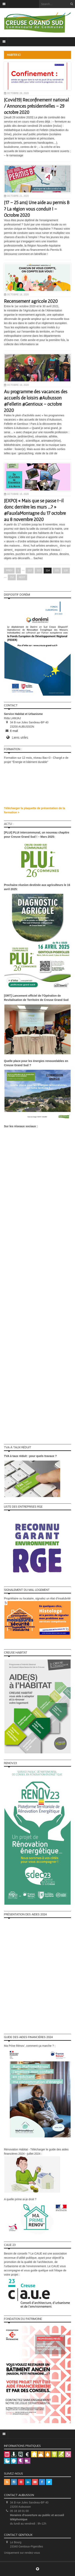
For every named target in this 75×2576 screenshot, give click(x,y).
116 (66, 570)
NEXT (22, 577)
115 (57, 570)
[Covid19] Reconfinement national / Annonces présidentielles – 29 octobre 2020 (36, 106)
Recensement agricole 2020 (31, 301)
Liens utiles (20, 737)
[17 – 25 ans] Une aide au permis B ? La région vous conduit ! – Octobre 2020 (36, 209)
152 (12, 577)
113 (39, 570)
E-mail (14, 730)
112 (30, 570)
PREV (9, 570)
